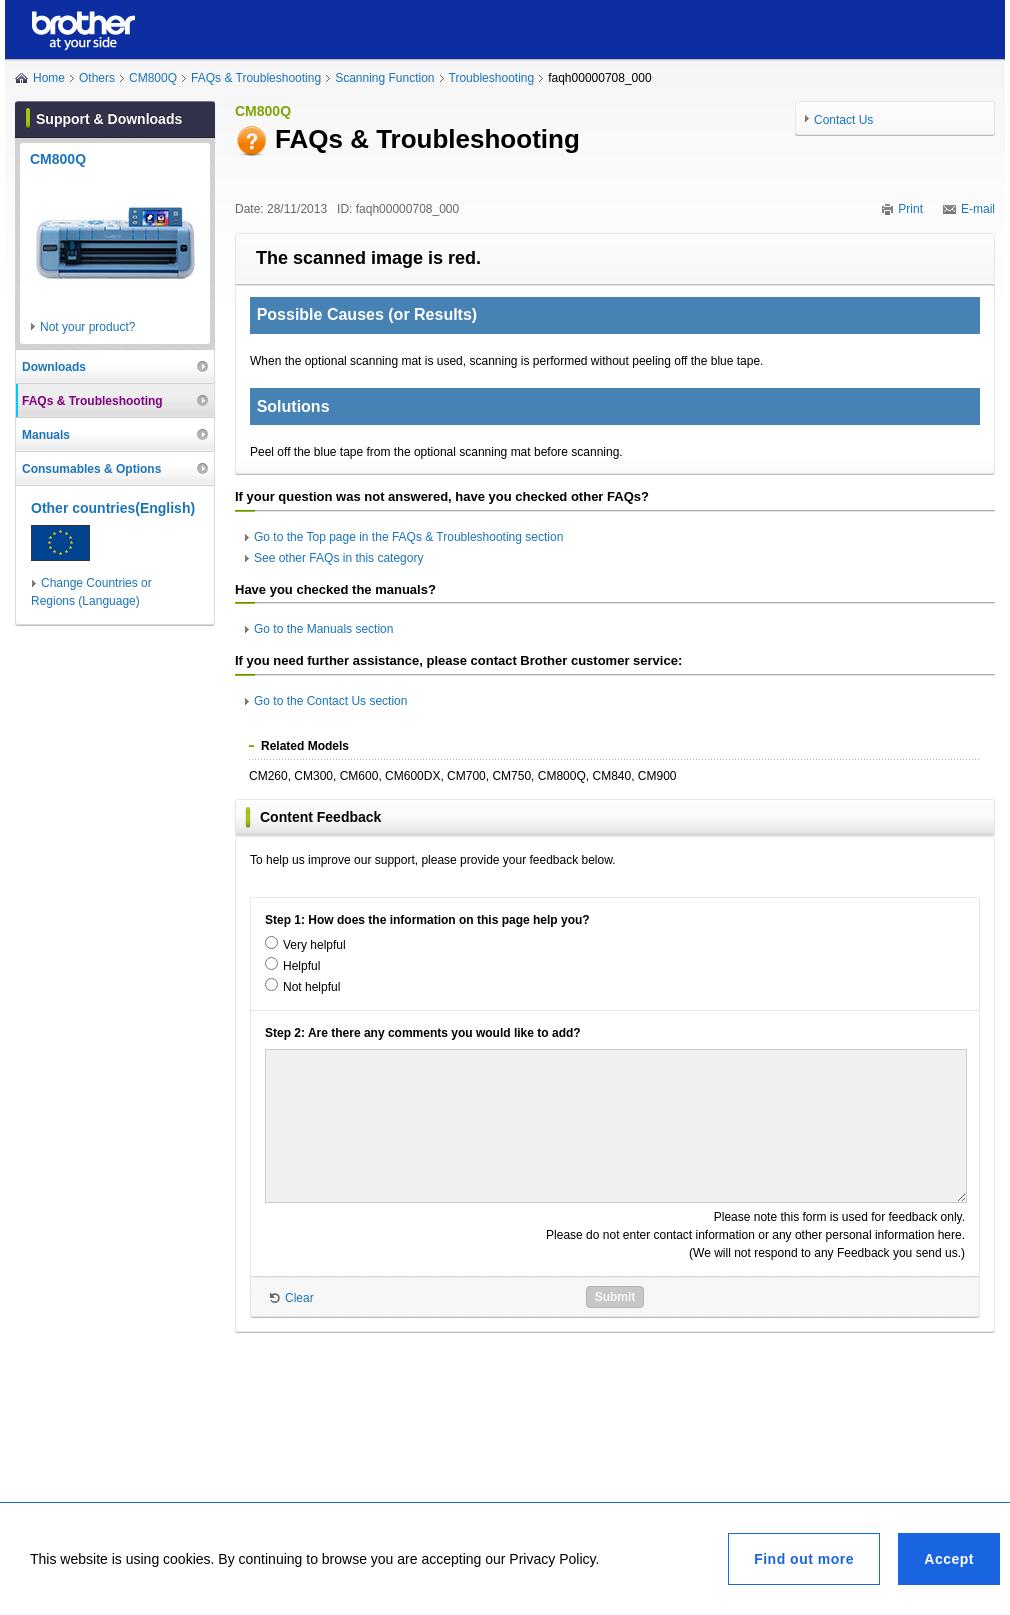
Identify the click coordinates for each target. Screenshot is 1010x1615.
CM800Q (153, 78)
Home (49, 78)
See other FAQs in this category (338, 558)
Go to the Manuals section (323, 629)
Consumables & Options (91, 469)
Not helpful (311, 987)
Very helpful (314, 945)
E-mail (978, 209)
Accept (949, 1559)
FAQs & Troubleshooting (256, 78)
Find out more (804, 1559)
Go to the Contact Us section (330, 701)
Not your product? (87, 327)
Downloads (54, 367)
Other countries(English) (113, 508)
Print (910, 209)
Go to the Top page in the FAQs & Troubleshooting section (408, 537)
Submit (615, 1297)
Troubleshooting (492, 78)
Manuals (46, 435)
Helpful (301, 966)
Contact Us (843, 120)
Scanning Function (384, 78)
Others (97, 78)
